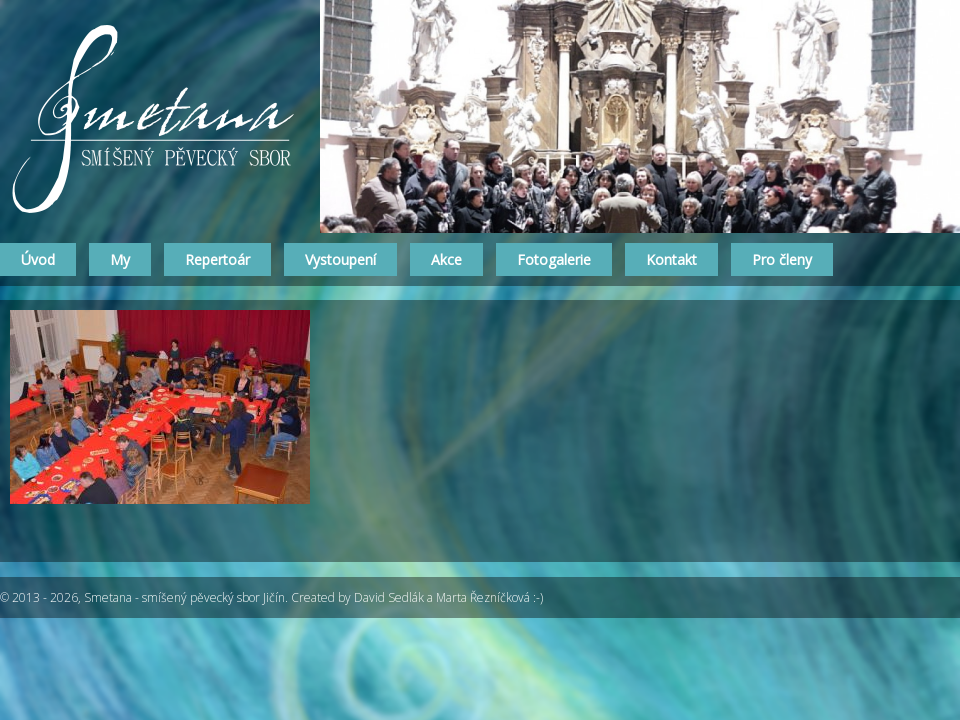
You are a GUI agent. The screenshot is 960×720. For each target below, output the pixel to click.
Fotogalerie (554, 259)
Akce (446, 259)
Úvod (38, 259)
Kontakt (671, 259)
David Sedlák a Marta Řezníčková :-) (448, 597)
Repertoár (217, 259)
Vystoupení (340, 259)
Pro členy (782, 259)
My (120, 259)
